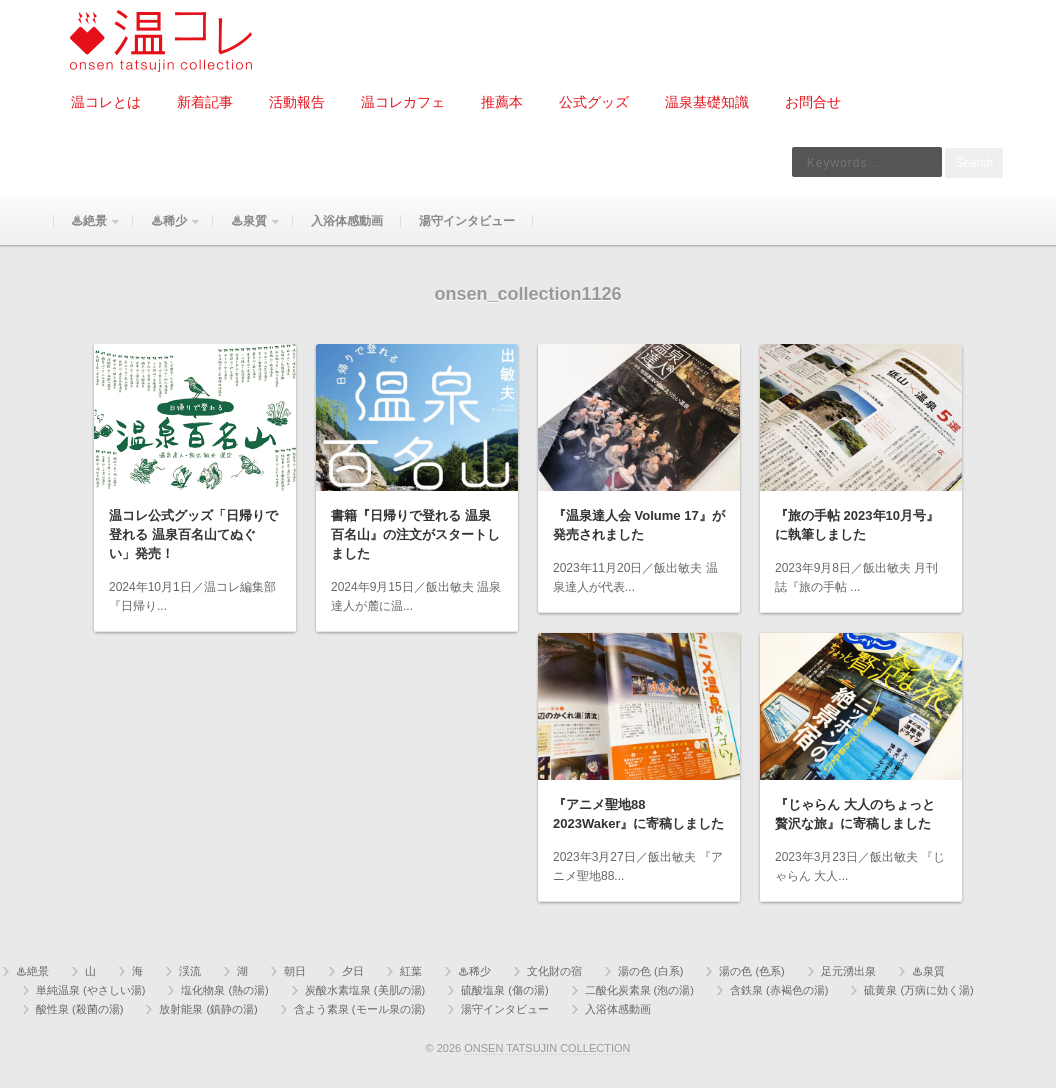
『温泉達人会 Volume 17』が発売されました (639, 525)
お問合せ (813, 102)
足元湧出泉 (848, 971)
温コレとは (106, 102)
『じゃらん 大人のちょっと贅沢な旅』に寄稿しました (855, 814)
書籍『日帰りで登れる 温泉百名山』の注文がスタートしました (415, 534)
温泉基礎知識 (707, 102)
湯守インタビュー (467, 221)
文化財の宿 (554, 971)
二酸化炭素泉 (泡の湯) (639, 990)
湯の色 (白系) (650, 971)
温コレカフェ (403, 102)
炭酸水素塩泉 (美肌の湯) (365, 990)
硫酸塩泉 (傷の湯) (504, 990)
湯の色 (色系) (751, 971)
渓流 (190, 971)
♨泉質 (247, 229)
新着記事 (205, 102)
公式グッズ (594, 102)
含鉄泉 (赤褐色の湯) (779, 990)
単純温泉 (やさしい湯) (90, 990)
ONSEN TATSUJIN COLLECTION (547, 1048)
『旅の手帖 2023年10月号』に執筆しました (857, 525)
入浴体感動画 (347, 221)
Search (974, 163)
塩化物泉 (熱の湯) (224, 990)
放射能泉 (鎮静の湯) (208, 1009)
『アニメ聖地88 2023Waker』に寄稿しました (638, 814)
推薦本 (502, 102)
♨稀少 (167, 229)
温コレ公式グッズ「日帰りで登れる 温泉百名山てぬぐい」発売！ (193, 534)
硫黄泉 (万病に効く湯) (918, 990)
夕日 (353, 971)
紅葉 (411, 971)
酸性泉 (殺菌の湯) (79, 1009)
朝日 (295, 971)
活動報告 (297, 102)
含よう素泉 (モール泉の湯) (359, 1009)
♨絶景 (87, 229)
